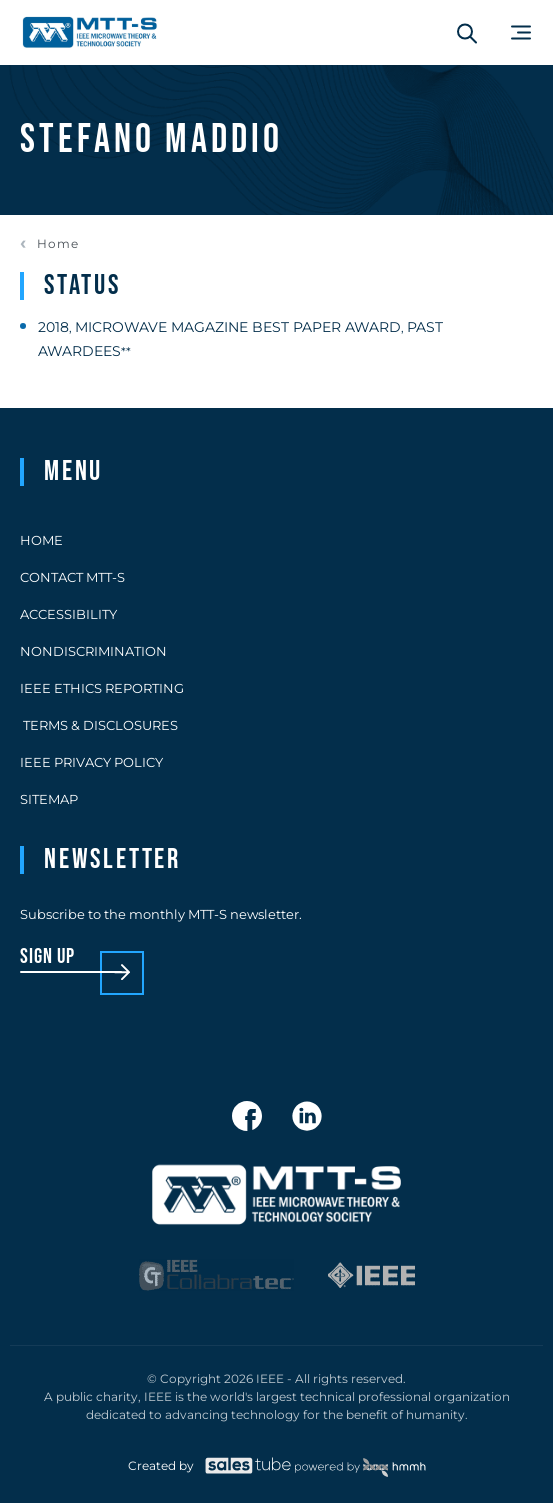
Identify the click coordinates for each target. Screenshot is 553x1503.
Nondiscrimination (93, 651)
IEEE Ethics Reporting (102, 688)
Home (58, 244)
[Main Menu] (521, 32)
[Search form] (467, 33)
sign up (47, 957)
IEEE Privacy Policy (91, 762)
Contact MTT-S (72, 577)
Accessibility (68, 614)
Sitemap (49, 799)
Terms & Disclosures (99, 725)
